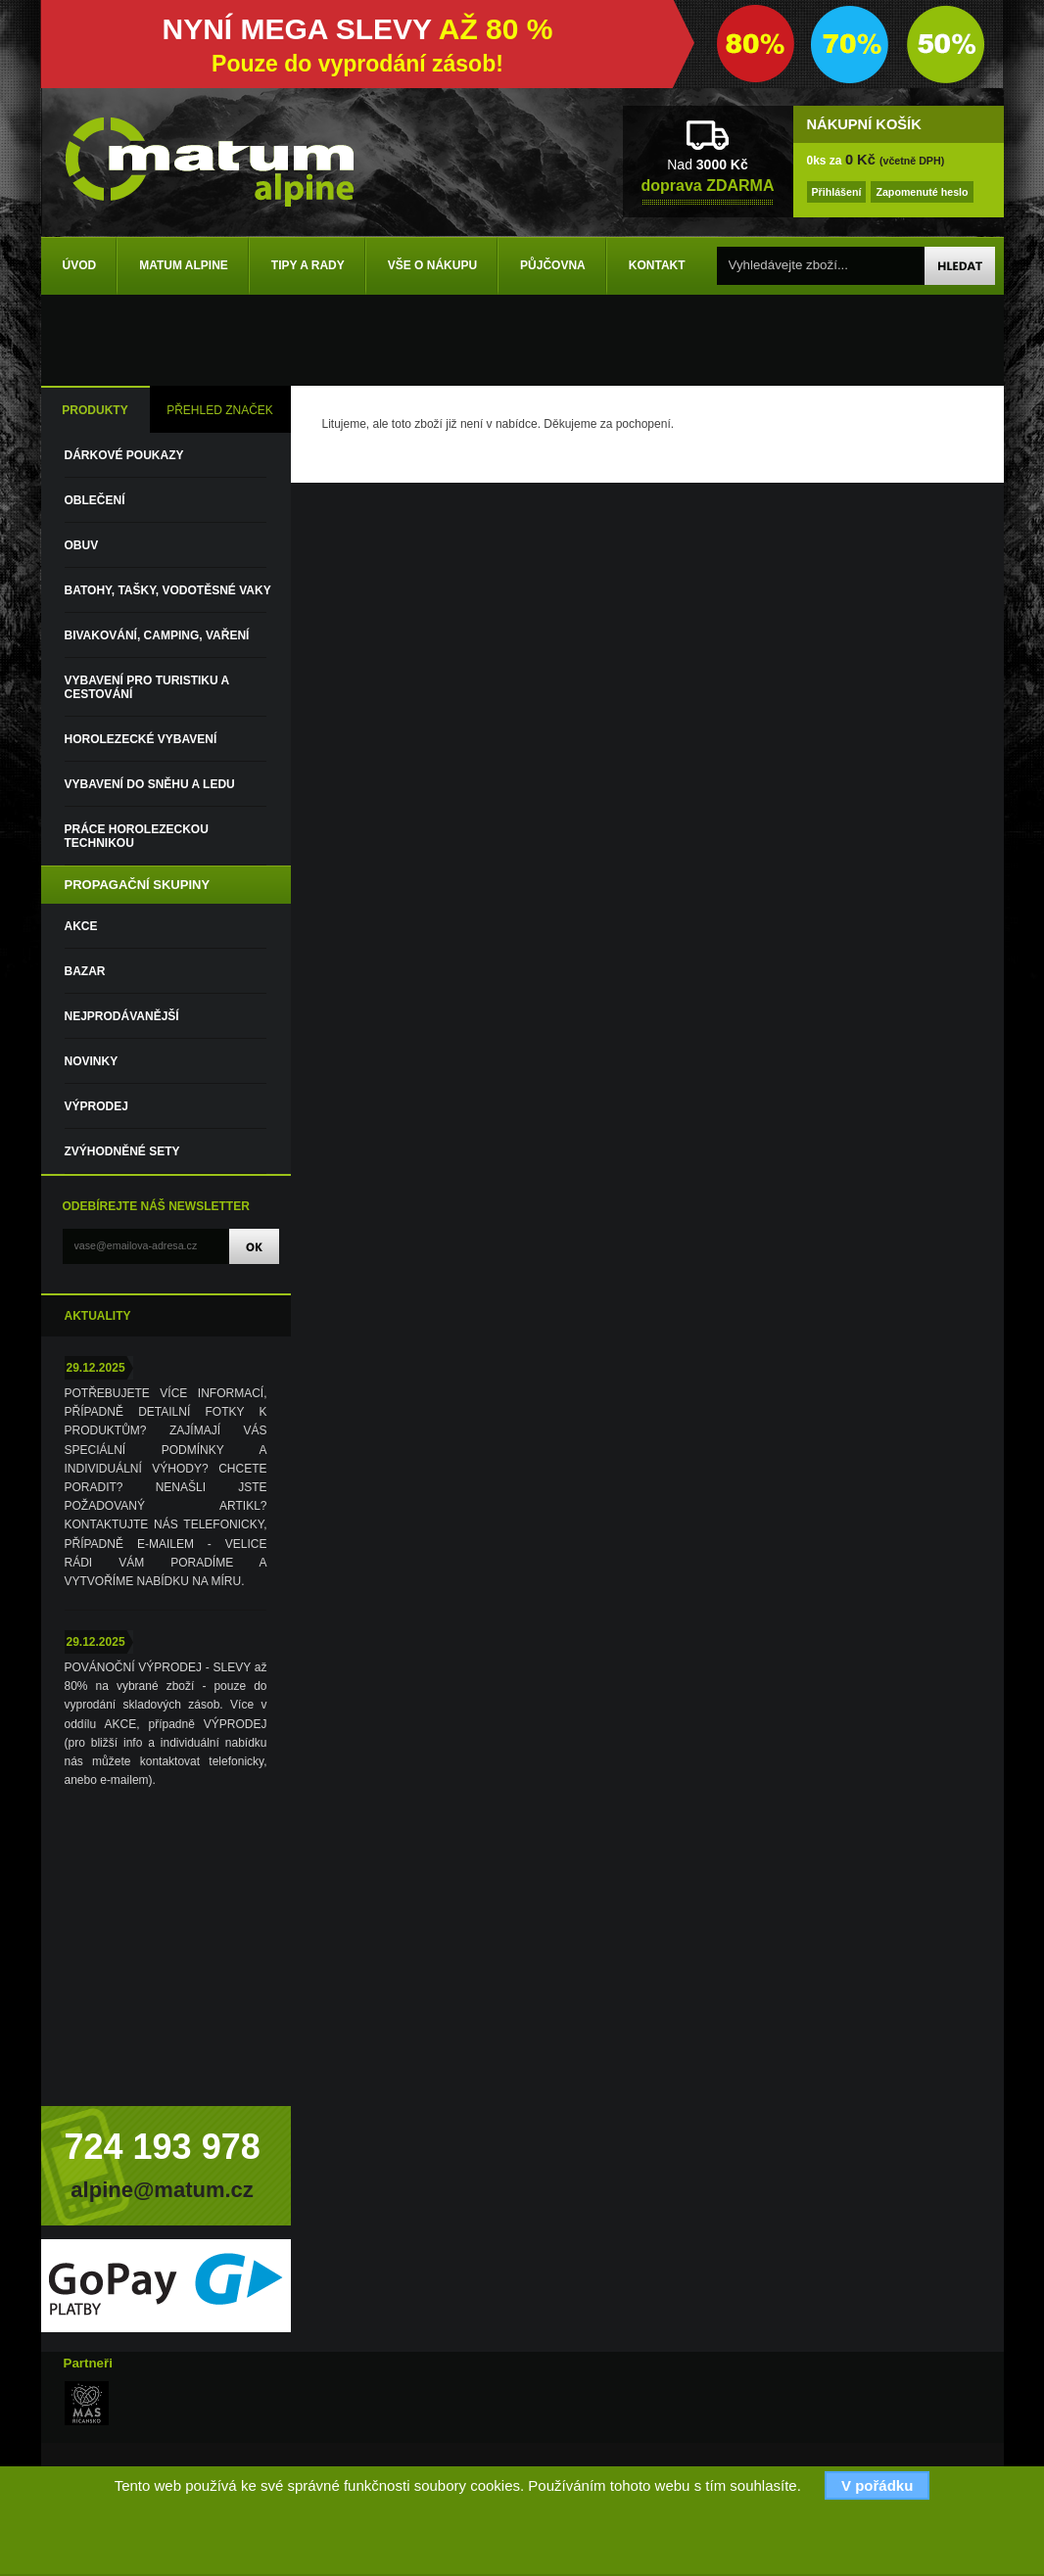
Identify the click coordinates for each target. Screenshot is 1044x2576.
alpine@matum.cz (162, 2190)
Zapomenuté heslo (922, 192)
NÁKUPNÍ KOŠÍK (864, 124)
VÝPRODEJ (96, 1106)
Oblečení (95, 500)
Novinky (92, 1061)
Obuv (82, 545)
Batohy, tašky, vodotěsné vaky (168, 590)
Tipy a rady (308, 265)
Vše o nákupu (432, 265)
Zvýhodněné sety (122, 1151)
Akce (81, 926)
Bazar (85, 971)
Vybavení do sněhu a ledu (150, 784)
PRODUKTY (94, 410)
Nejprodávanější (122, 1016)
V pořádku (877, 2485)
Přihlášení (837, 192)
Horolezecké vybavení (141, 739)
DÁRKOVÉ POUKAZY (124, 455)
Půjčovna (553, 265)
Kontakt (657, 265)
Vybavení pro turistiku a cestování (147, 687)
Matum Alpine (183, 265)
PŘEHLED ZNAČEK (219, 410)
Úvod (80, 265)
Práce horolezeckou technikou (137, 836)
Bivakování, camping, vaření (157, 635)
